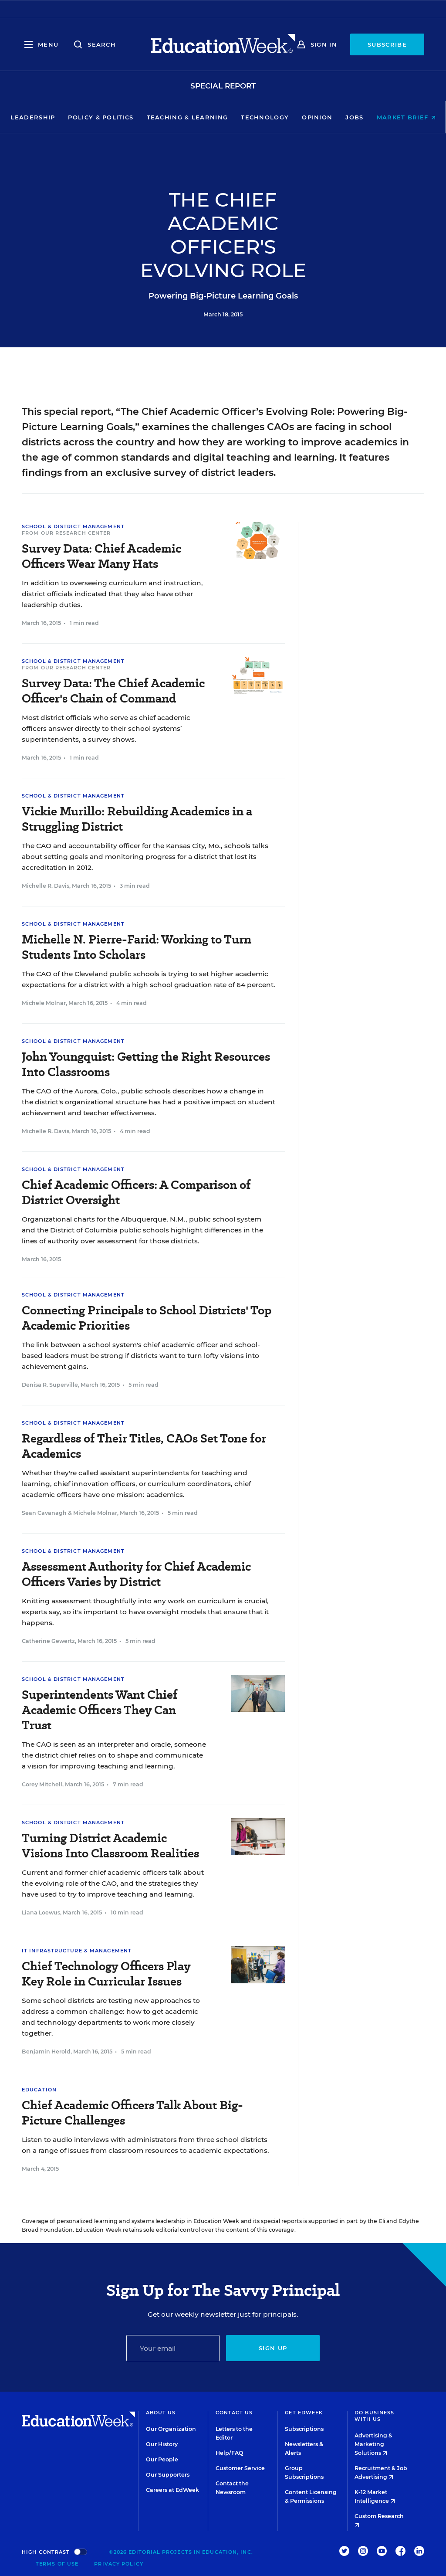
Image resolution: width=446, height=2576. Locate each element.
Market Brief (406, 117)
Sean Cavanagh (44, 1513)
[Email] (173, 2348)
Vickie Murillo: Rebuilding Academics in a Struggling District (137, 819)
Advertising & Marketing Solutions (373, 2444)
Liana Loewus (41, 1912)
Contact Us (234, 2413)
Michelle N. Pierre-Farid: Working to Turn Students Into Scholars (136, 947)
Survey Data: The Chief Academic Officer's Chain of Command (113, 690)
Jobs (354, 117)
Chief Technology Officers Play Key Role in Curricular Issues (106, 1973)
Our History (162, 2444)
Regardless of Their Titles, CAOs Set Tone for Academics (144, 1446)
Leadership (32, 117)
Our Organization (171, 2429)
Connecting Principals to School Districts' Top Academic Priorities (146, 1318)
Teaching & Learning (187, 117)
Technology (265, 117)
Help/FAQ (229, 2453)
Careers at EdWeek (172, 2490)
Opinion (317, 117)
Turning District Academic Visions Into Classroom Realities (110, 1845)
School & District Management (73, 526)
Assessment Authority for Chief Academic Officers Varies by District (136, 1574)
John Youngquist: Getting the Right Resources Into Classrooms (146, 1064)
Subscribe (387, 44)
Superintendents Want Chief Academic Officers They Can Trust (100, 1710)
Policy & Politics (100, 117)
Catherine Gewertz (48, 1641)
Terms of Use (57, 2564)
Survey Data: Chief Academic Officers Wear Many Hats (101, 556)
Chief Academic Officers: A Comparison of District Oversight (136, 1192)
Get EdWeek (304, 2413)
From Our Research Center (66, 533)
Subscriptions (304, 2429)
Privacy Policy (118, 2564)
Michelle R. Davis (45, 885)
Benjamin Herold (46, 2051)
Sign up (273, 2348)
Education (39, 2090)
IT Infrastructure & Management (77, 1951)
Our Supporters (167, 2474)
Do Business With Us (374, 2416)
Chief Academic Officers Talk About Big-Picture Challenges (132, 2112)
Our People (162, 2459)
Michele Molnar (44, 1003)
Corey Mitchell (42, 1784)
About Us (161, 2413)
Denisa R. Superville (50, 1384)
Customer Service (240, 2468)
